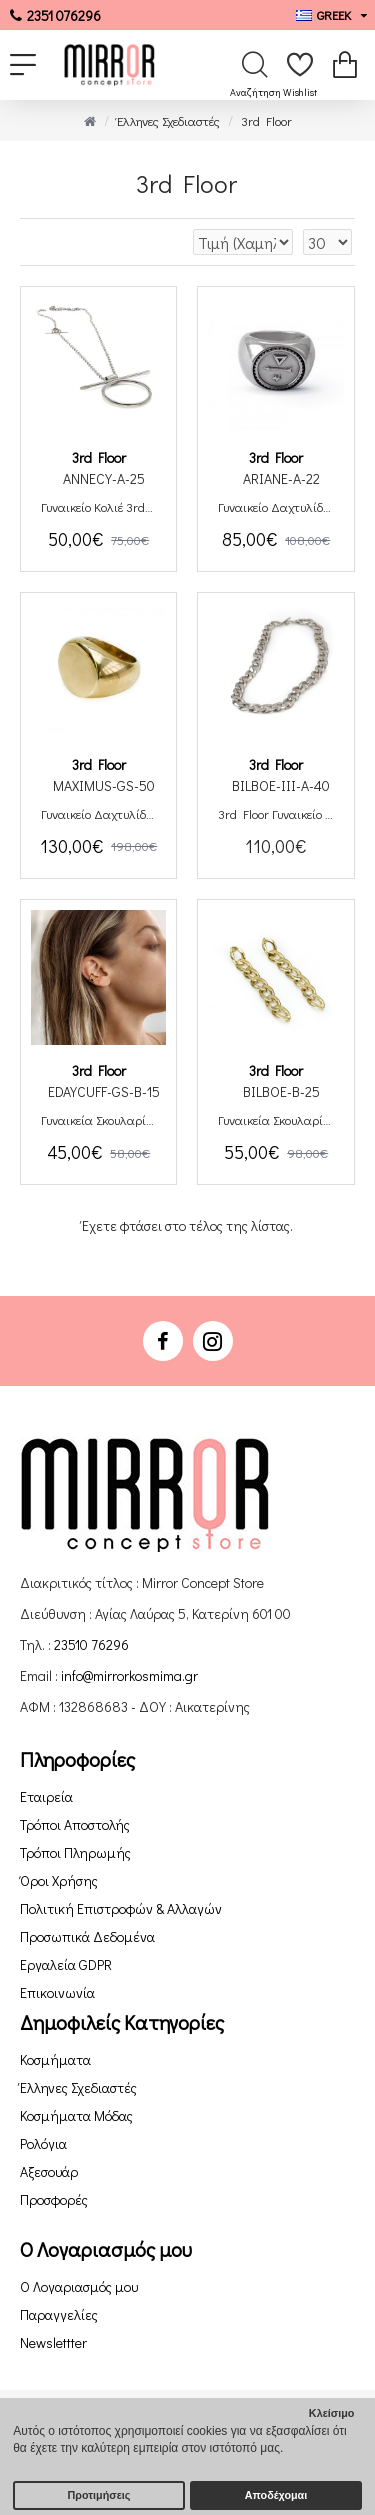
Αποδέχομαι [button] (276, 2495)
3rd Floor (99, 457)
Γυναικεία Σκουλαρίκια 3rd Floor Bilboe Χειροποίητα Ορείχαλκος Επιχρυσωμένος (275, 1120)
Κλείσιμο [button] (332, 2413)
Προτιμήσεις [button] (99, 2495)
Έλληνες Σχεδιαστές (168, 120)
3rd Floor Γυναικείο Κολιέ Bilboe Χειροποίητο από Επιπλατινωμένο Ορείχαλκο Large (275, 814)
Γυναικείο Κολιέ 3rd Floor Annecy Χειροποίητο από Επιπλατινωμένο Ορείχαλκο (98, 507)
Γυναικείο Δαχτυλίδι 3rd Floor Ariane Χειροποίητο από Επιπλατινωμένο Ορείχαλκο (275, 507)
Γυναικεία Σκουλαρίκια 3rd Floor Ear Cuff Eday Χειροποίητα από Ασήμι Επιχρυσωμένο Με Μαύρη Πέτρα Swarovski (98, 1120)
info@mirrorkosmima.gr (129, 1675)
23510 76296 (91, 1644)
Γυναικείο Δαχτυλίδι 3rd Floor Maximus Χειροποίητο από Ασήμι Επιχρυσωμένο (98, 814)
